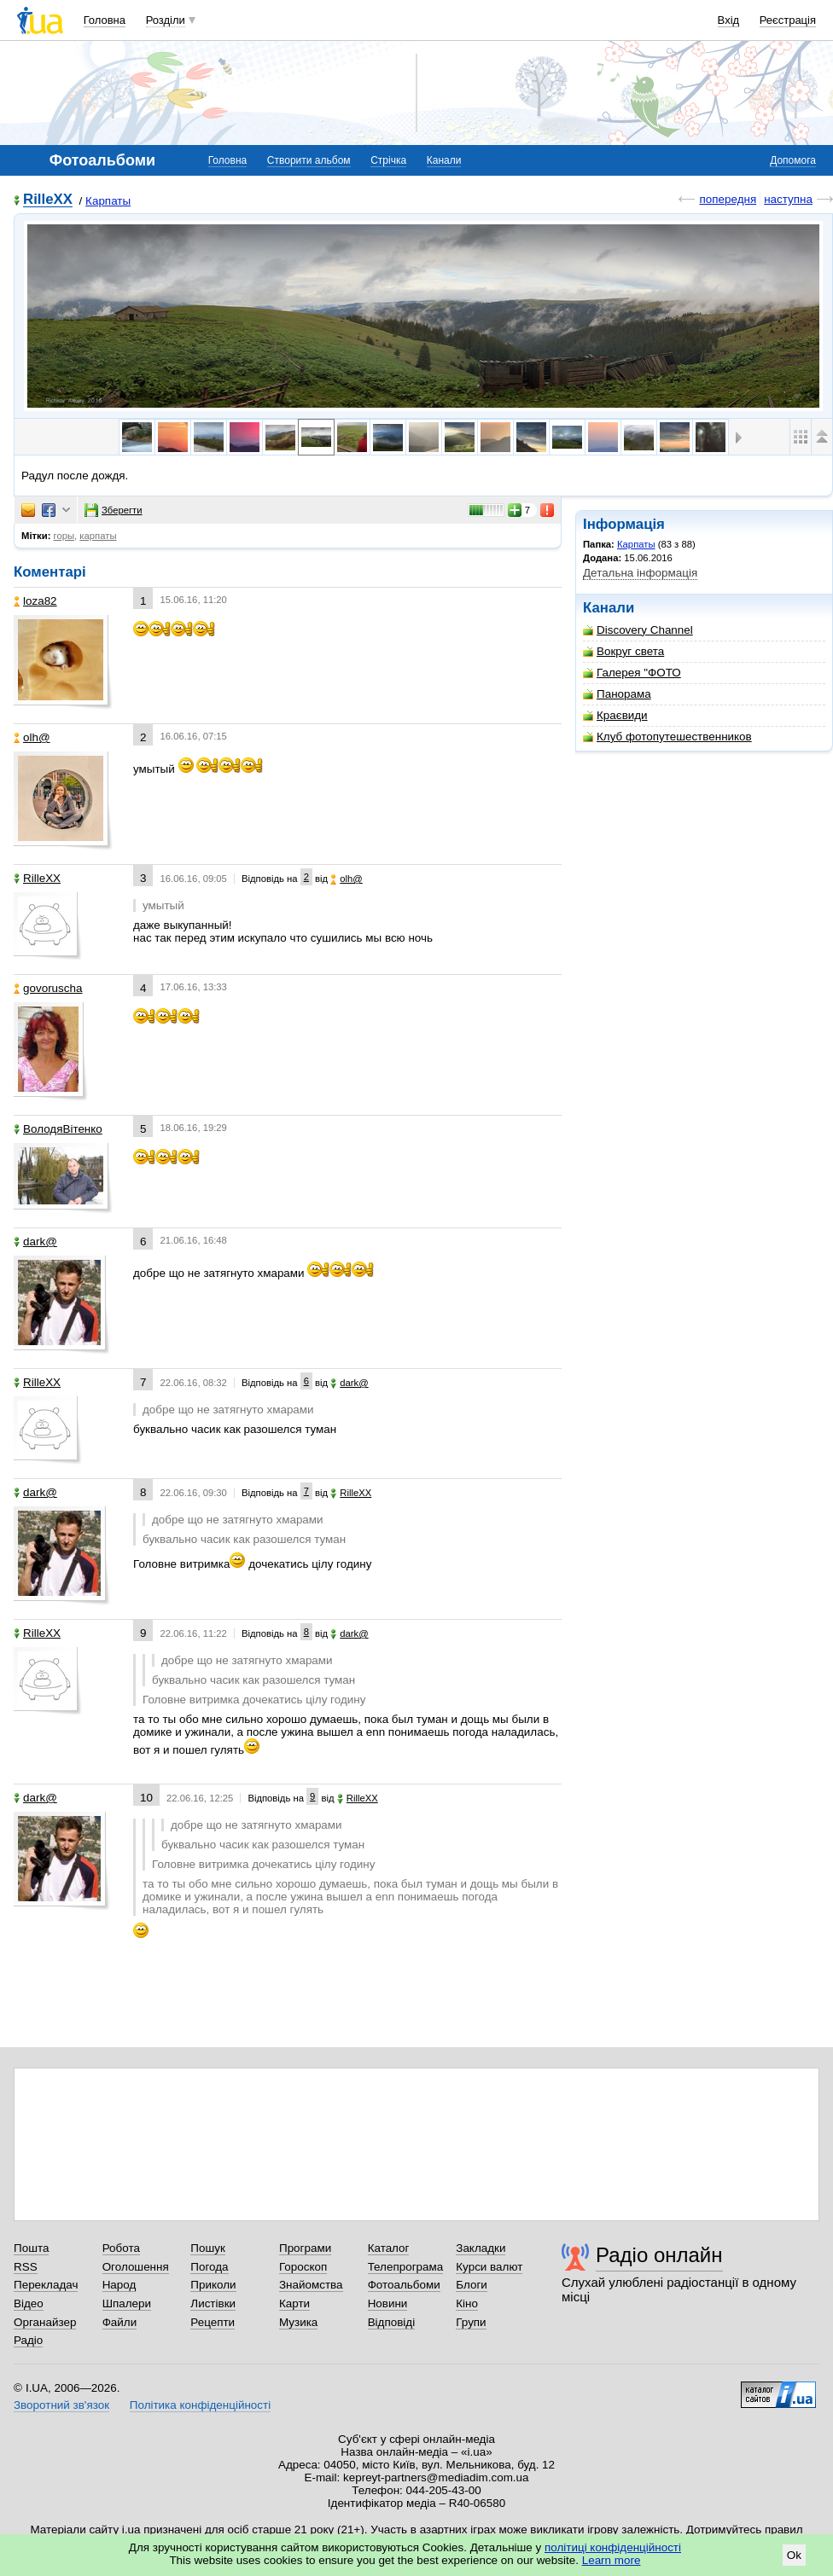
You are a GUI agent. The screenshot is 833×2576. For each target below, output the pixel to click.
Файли (119, 2322)
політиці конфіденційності (613, 2547)
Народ (119, 2284)
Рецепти (212, 2322)
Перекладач (46, 2284)
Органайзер (45, 2322)
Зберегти (113, 510)
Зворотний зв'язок (61, 2405)
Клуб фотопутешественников (667, 736)
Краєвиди (615, 715)
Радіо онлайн (659, 2254)
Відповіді (392, 2322)
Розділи (165, 20)
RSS (26, 2266)
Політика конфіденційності (200, 2405)
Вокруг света (623, 651)
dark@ (35, 1241)
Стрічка (388, 160)
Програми (305, 2248)
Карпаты (108, 200)
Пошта (31, 2248)
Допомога (793, 160)
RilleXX (48, 200)
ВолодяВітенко (58, 1129)
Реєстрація (788, 20)
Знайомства (311, 2284)
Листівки (213, 2303)
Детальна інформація (640, 572)
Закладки (480, 2248)
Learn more (611, 2560)
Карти (294, 2303)
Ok (794, 2555)
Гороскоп (303, 2266)
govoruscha (48, 988)
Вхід (729, 20)
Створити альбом (309, 160)
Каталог (389, 2248)
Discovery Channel (638, 630)
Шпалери (126, 2303)
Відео (29, 2303)
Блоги (471, 2284)
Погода (209, 2266)
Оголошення (135, 2266)
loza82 (35, 601)
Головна (104, 20)
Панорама (617, 694)
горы (64, 536)
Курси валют (489, 2266)
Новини (388, 2303)
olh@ (32, 737)
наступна (788, 199)
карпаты (97, 536)
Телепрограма (406, 2266)
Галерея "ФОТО (632, 672)
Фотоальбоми (404, 2284)
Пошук (207, 2248)
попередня (727, 199)
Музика (298, 2322)
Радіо (28, 2340)
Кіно (467, 2303)
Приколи (213, 2284)
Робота (121, 2248)
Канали (444, 160)
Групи (471, 2322)
